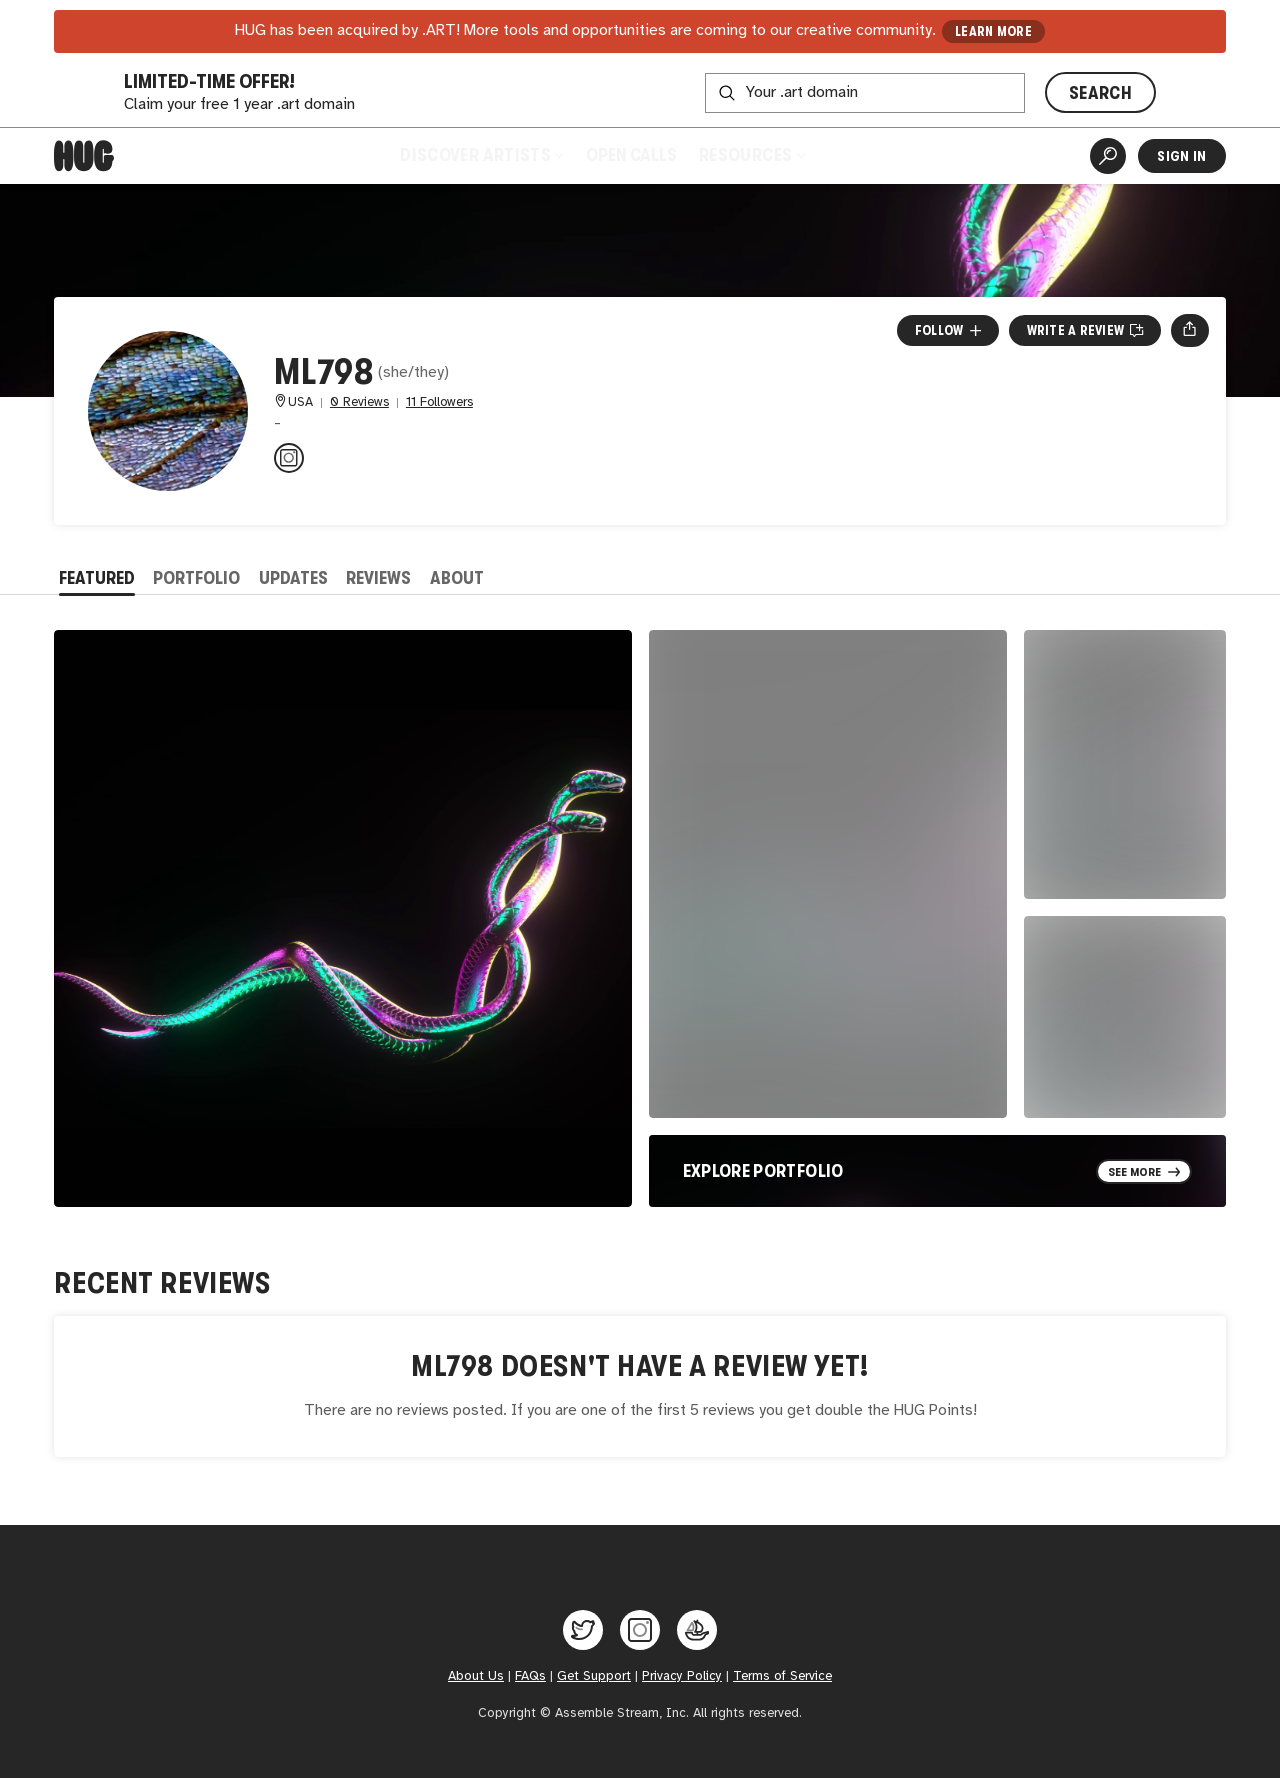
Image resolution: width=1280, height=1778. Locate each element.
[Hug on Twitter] (583, 1630)
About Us (476, 1676)
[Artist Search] (1108, 156)
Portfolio (196, 578)
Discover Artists (481, 155)
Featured (97, 578)
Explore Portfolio (763, 1171)
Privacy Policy (682, 1676)
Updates (293, 578)
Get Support (594, 1676)
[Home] (84, 156)
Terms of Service (782, 1676)
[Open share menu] (1189, 330)
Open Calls (631, 155)
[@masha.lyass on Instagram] (289, 458)
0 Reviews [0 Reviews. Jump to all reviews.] (359, 402)
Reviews (378, 578)
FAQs (530, 1676)
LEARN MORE (993, 31)
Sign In (1181, 156)
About (457, 578)
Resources (751, 155)
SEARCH (1100, 93)
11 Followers (439, 402)
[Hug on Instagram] (640, 1630)
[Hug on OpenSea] (697, 1630)
